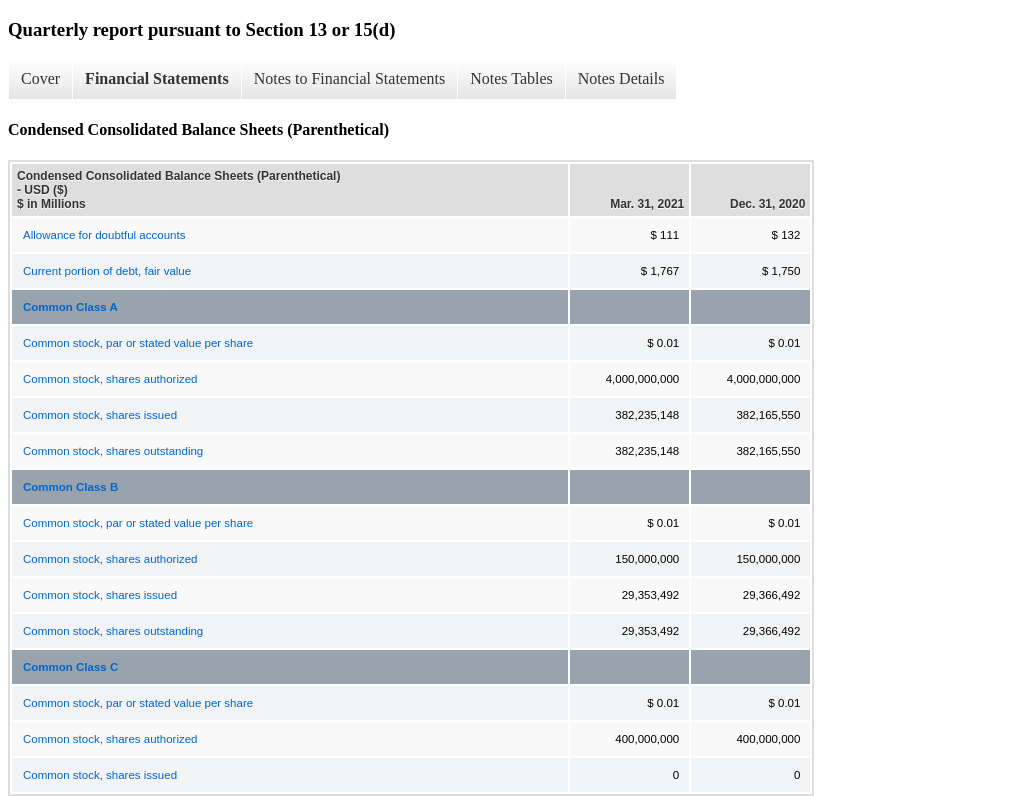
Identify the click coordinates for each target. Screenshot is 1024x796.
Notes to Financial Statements (350, 78)
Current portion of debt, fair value (107, 271)
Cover (40, 78)
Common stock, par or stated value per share (138, 343)
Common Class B (70, 487)
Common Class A (70, 307)
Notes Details (621, 78)
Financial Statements (157, 78)
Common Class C (70, 667)
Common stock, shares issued (100, 415)
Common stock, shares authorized (110, 379)
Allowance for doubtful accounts (104, 235)
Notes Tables (511, 78)
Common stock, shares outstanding (113, 451)
